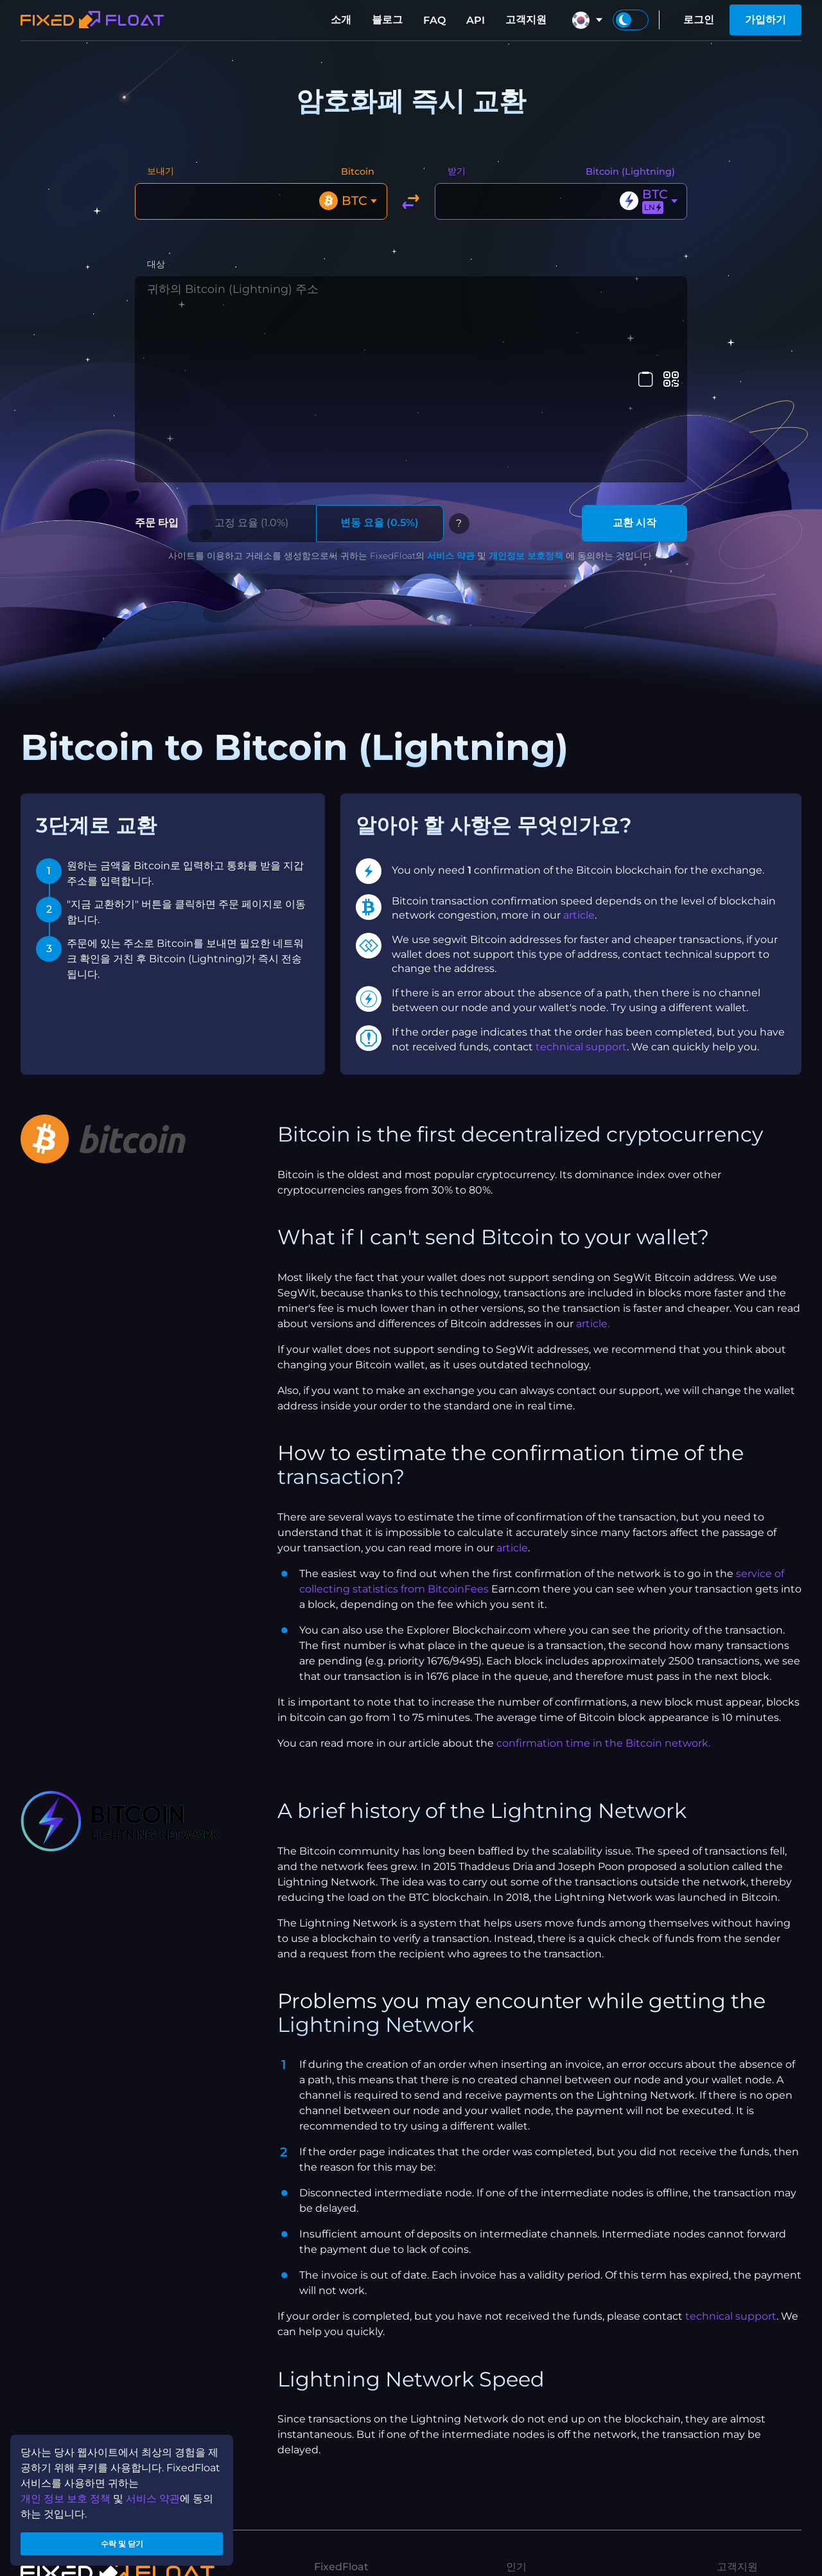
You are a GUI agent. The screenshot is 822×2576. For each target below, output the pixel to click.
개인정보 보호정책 (526, 387)
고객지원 (526, 19)
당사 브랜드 (341, 2440)
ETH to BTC (535, 2503)
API (475, 20)
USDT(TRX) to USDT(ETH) (570, 2524)
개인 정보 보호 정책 (65, 2491)
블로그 (387, 19)
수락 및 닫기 (122, 2540)
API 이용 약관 (346, 2543)
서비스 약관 (451, 387)
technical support (581, 878)
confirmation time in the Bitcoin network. (603, 1574)
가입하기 (765, 19)
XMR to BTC (537, 2441)
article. (592, 1155)
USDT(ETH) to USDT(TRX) (570, 2544)
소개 (341, 19)
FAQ (434, 20)
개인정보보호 (345, 2502)
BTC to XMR (537, 2462)
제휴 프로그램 (346, 2461)
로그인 (698, 19)
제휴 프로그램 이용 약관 (369, 2522)
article (579, 746)
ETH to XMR (537, 2482)
